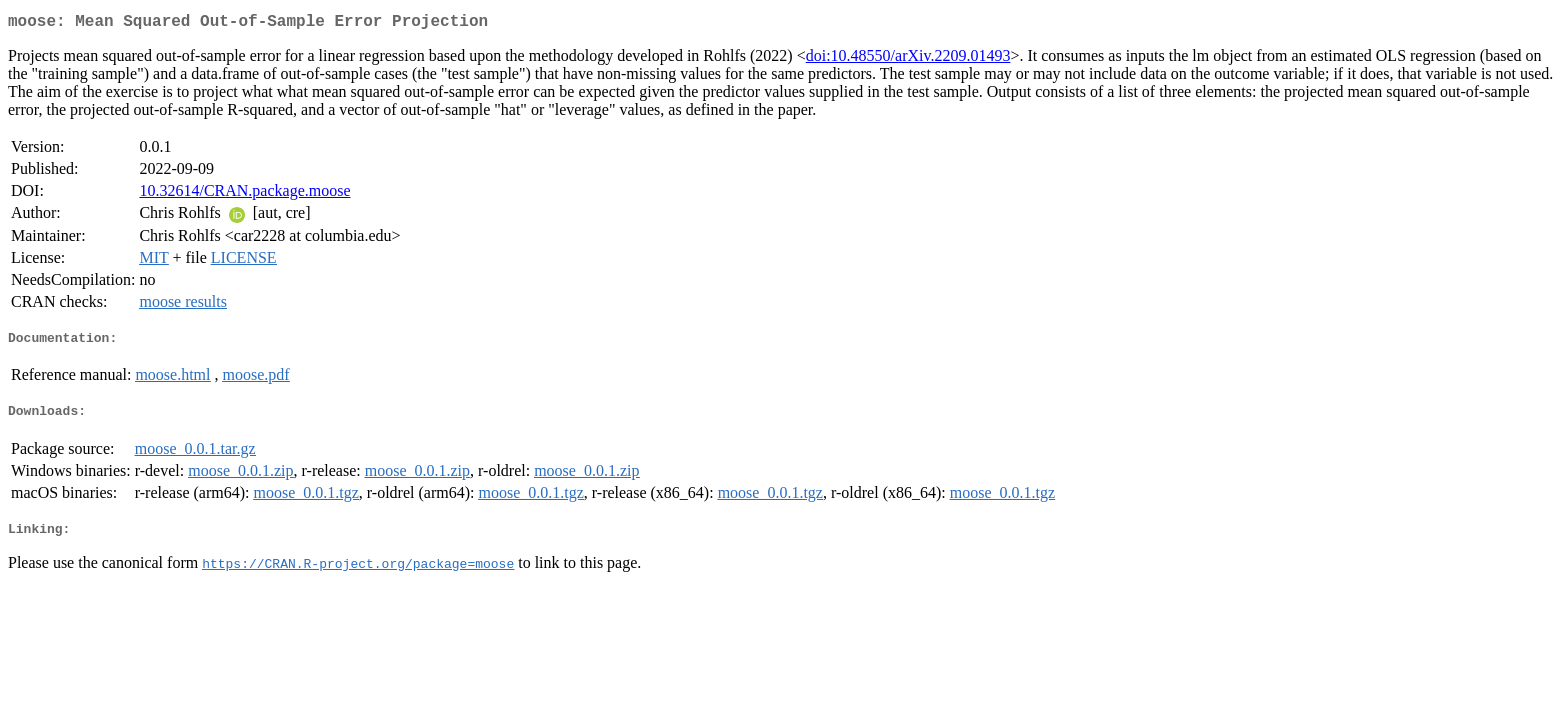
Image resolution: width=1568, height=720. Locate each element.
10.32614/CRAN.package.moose (244, 194)
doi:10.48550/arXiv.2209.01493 (908, 59)
